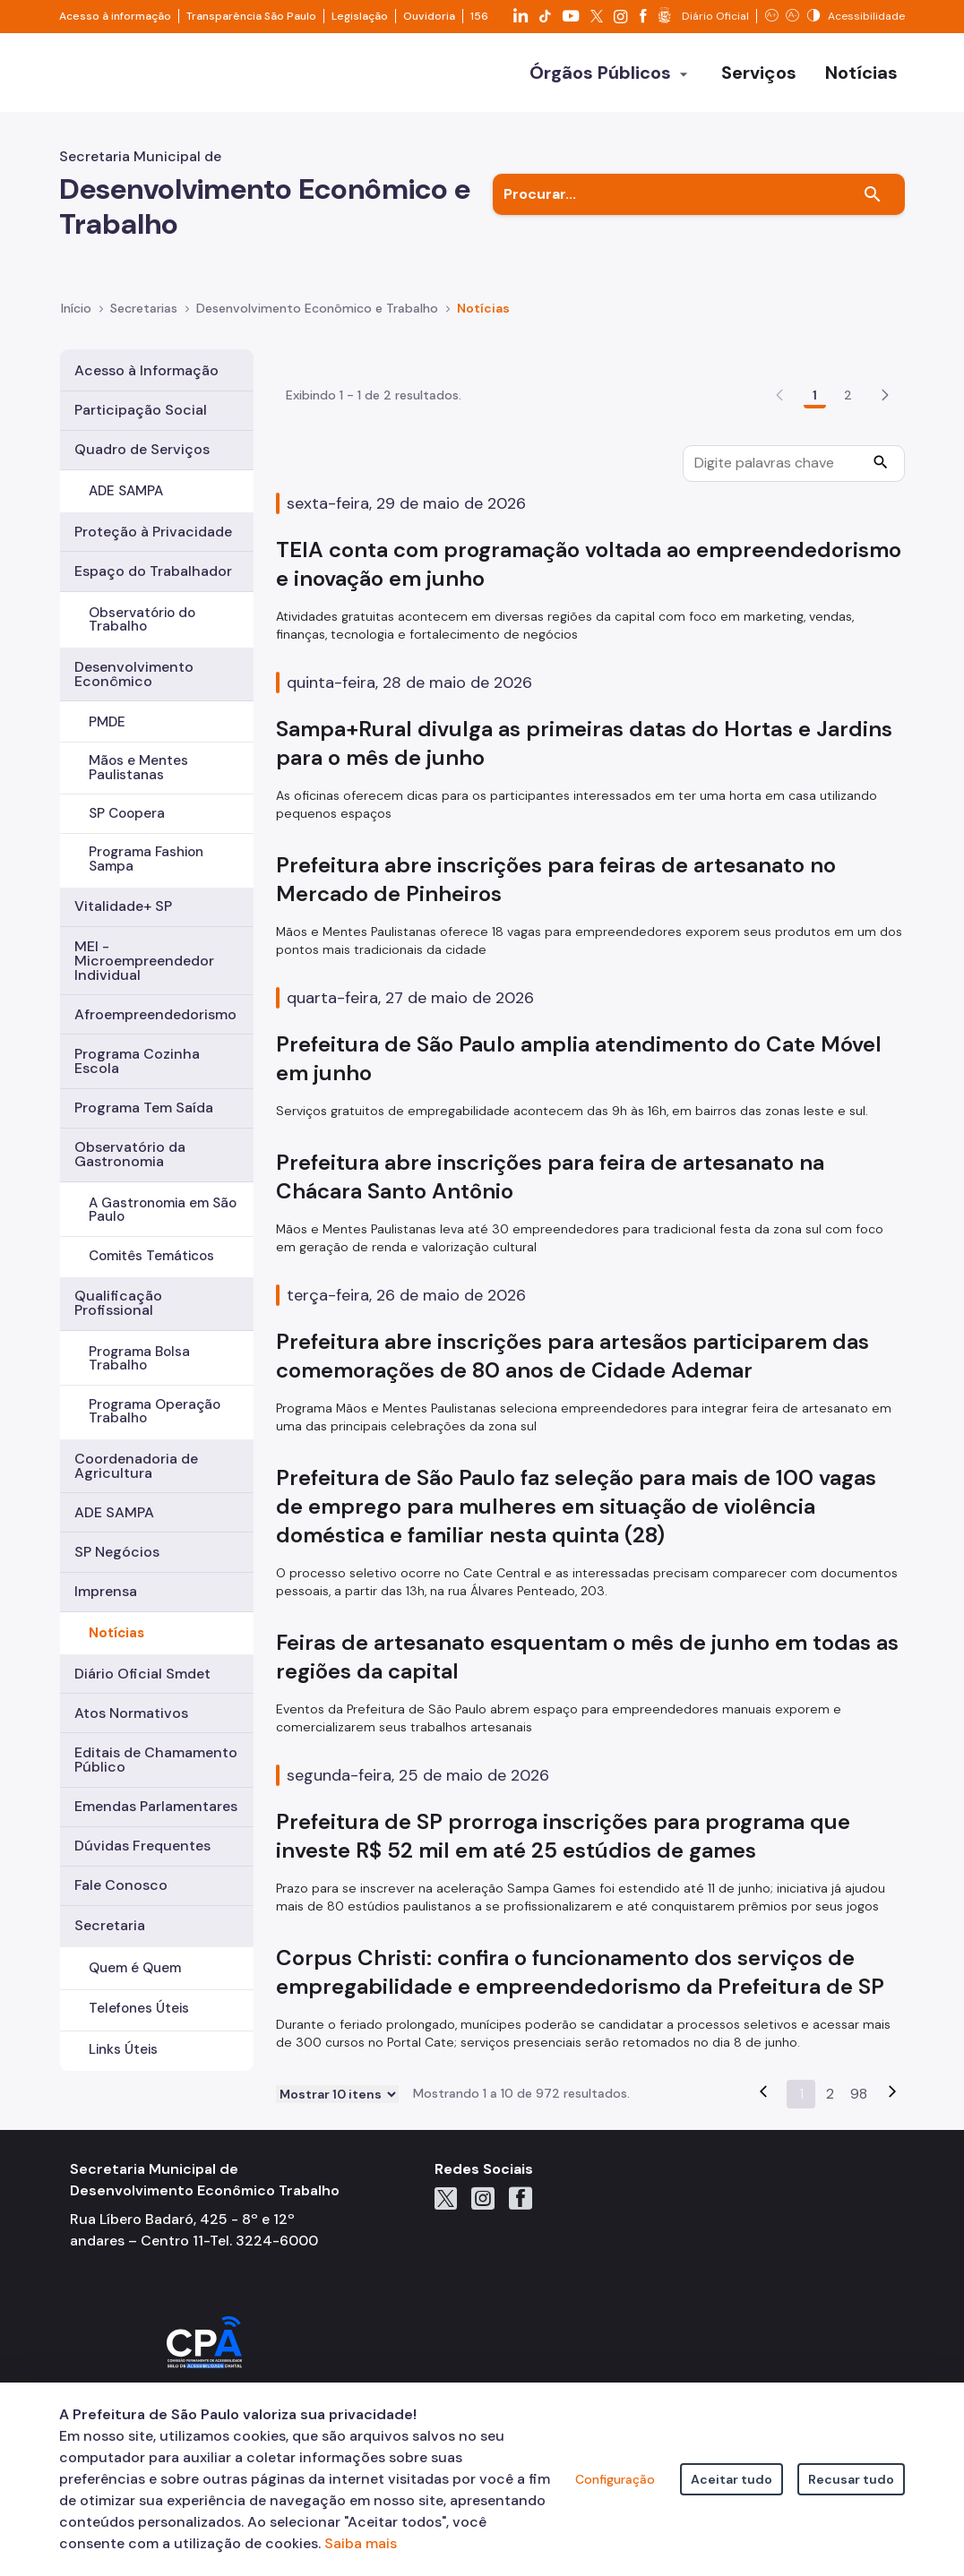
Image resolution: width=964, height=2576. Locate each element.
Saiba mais (360, 2543)
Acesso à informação (115, 16)
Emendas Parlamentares (155, 1806)
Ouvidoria (429, 16)
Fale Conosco (121, 1885)
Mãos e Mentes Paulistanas (138, 767)
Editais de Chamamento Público (155, 1759)
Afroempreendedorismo (155, 1014)
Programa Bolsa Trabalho (139, 1358)
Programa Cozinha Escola (137, 1061)
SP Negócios (116, 1551)
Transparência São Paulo (251, 16)
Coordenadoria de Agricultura (136, 1465)
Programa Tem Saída (143, 1107)
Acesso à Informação (146, 370)
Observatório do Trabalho (142, 619)
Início (76, 308)
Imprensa (105, 1591)
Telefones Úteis (139, 2008)
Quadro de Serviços (142, 449)
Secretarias (143, 308)
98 (858, 2175)
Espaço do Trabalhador (153, 571)
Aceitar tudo (731, 2479)
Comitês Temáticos (151, 1256)
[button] (885, 476)
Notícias (116, 1633)
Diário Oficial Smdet (142, 1673)
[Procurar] (880, 546)
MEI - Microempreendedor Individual (144, 960)
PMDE (107, 722)
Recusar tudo (851, 2479)
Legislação (359, 16)
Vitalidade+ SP (123, 906)
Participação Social (140, 409)
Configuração (615, 2479)
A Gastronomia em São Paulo (163, 1209)
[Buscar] (872, 194)
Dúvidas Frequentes (142, 1845)
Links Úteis (123, 2049)
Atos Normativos (131, 1713)
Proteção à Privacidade (153, 531)
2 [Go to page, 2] (848, 476)
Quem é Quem (135, 1968)
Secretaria (109, 1925)
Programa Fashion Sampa (146, 858)
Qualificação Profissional (118, 1302)
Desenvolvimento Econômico (134, 674)
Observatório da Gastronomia (129, 1154)
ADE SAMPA (126, 491)
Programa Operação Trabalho (154, 1411)
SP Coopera (127, 813)
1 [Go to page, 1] (815, 476)
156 (479, 16)
